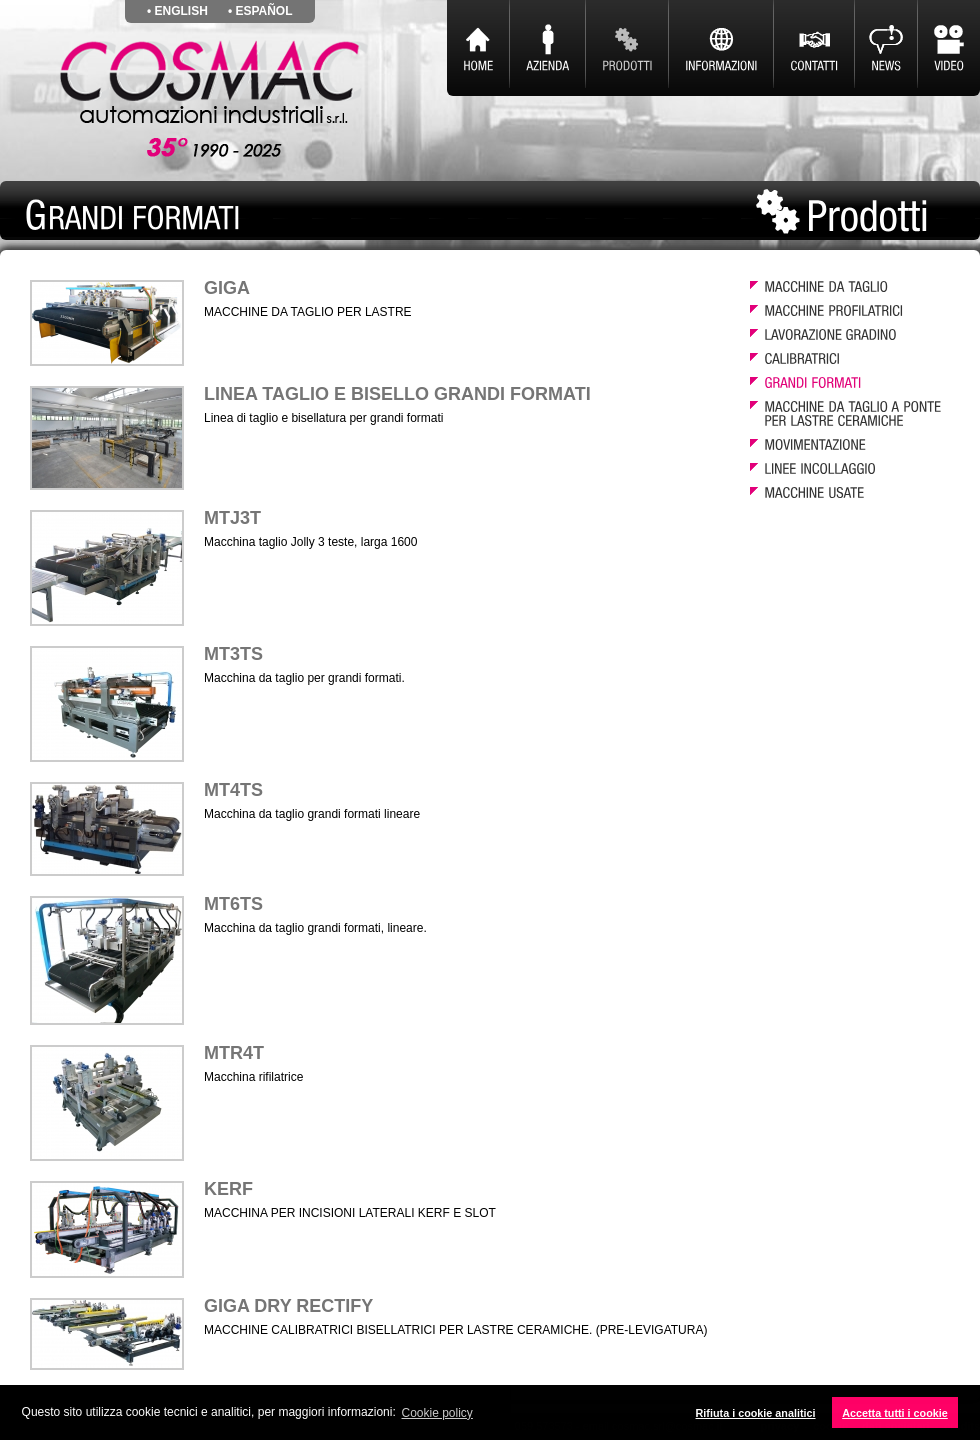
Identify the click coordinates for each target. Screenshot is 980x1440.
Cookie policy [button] (437, 1413)
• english (177, 11)
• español (260, 11)
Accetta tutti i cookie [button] (895, 1413)
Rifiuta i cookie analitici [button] (756, 1413)
